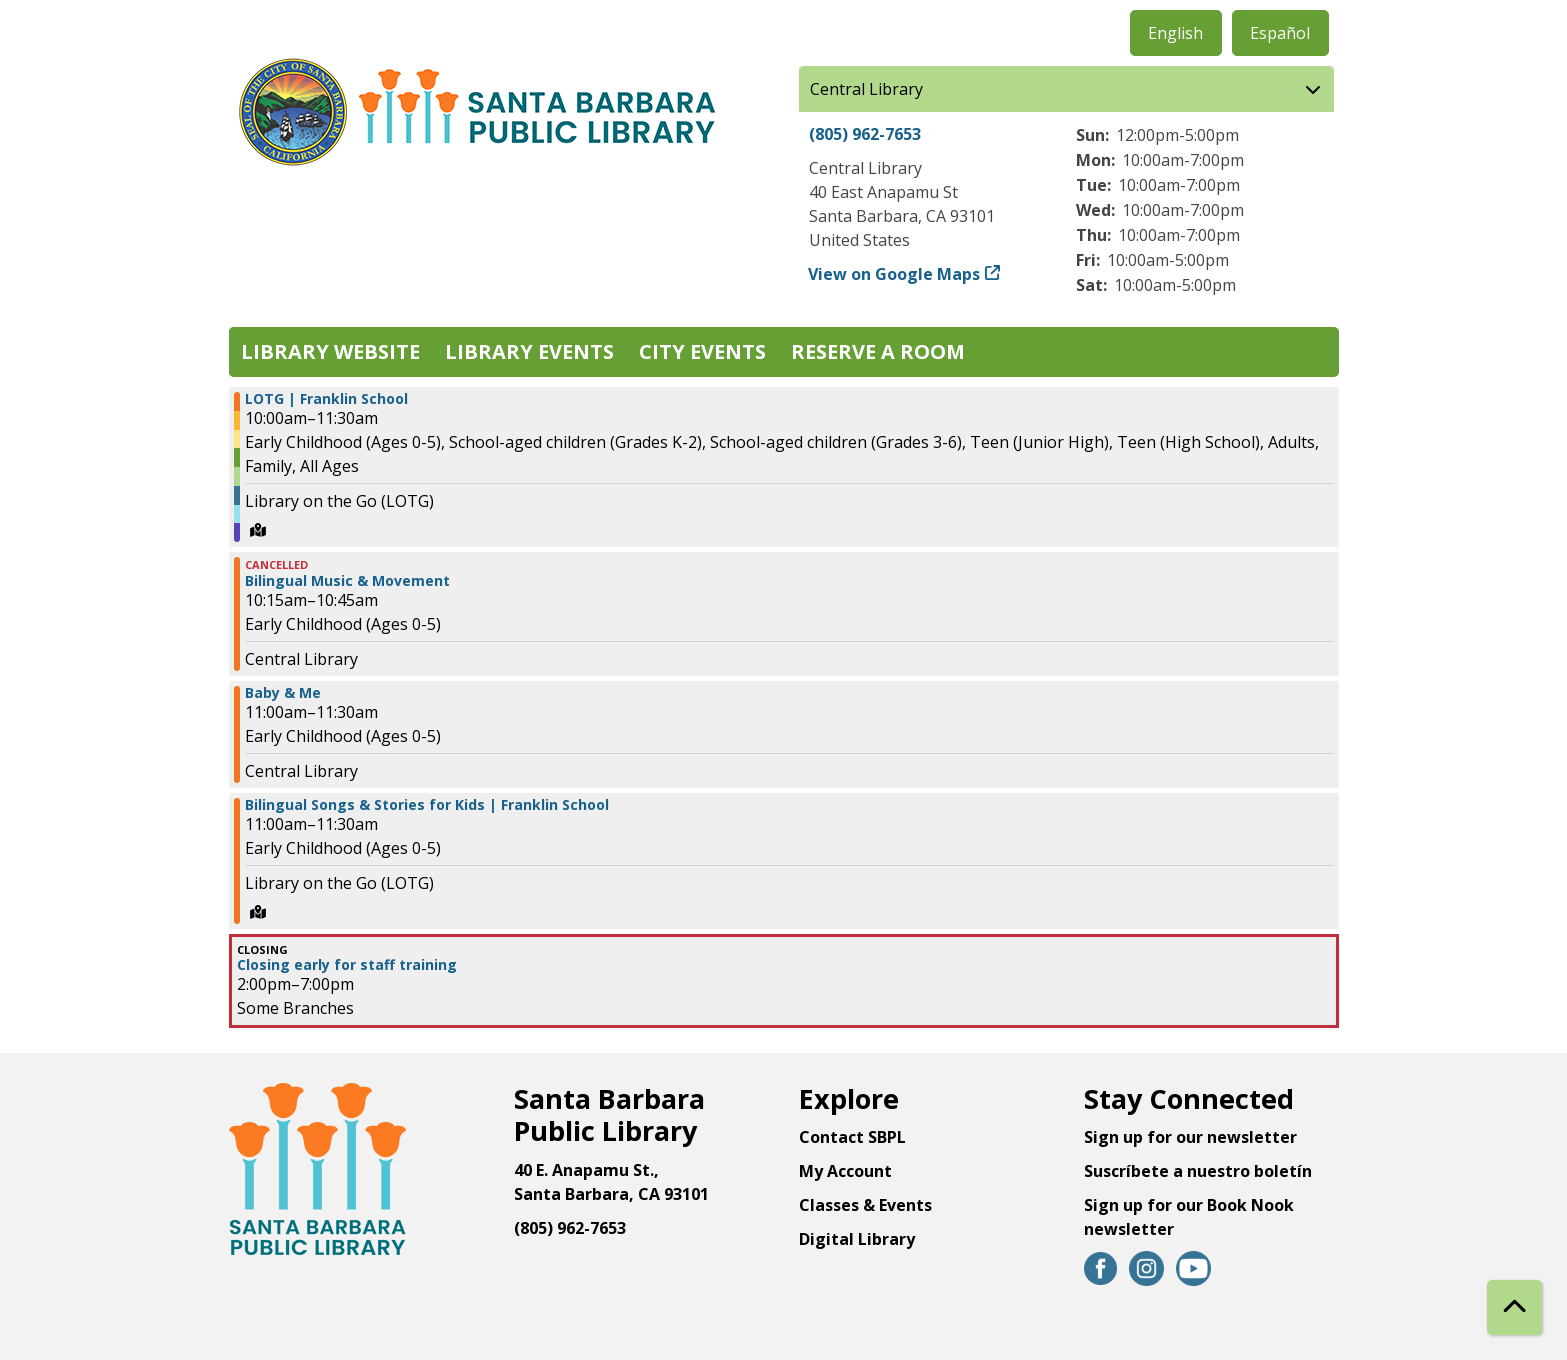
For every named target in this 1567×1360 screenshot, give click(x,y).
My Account (845, 1171)
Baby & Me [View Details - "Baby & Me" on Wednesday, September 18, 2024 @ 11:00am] (283, 693)
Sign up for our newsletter (1190, 1137)
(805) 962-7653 (865, 134)
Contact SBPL (852, 1137)
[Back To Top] (1514, 1307)
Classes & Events (865, 1205)
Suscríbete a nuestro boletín (1198, 1171)
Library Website (330, 351)
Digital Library (857, 1239)
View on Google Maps (894, 274)
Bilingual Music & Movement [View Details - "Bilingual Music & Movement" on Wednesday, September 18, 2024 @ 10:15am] (347, 581)
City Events (702, 351)
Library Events (529, 351)
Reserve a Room (878, 351)
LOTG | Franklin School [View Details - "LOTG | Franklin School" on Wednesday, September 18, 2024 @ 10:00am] (326, 399)
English (1175, 33)
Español (1280, 33)
